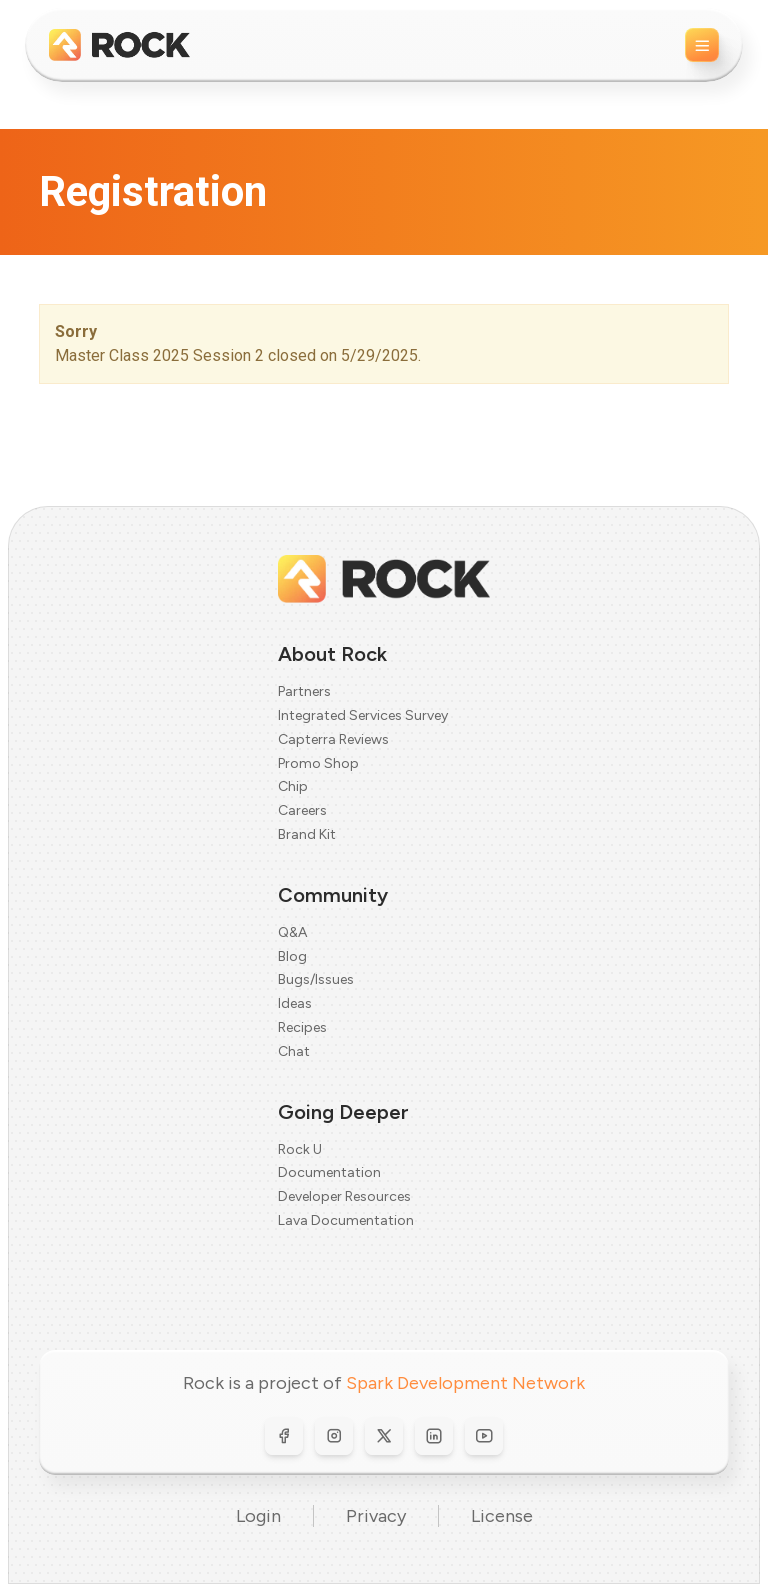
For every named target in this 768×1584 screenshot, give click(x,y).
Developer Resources (344, 1196)
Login (258, 1516)
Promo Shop (318, 763)
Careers (302, 810)
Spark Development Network (465, 1383)
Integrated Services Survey (363, 715)
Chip (293, 786)
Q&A (292, 932)
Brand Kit (307, 834)
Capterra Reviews (333, 739)
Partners (304, 691)
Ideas (295, 1003)
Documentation (329, 1172)
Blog (292, 956)
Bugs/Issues (316, 979)
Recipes (302, 1027)
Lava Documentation (346, 1220)
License (502, 1516)
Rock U (300, 1149)
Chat (294, 1051)
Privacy (376, 1516)
